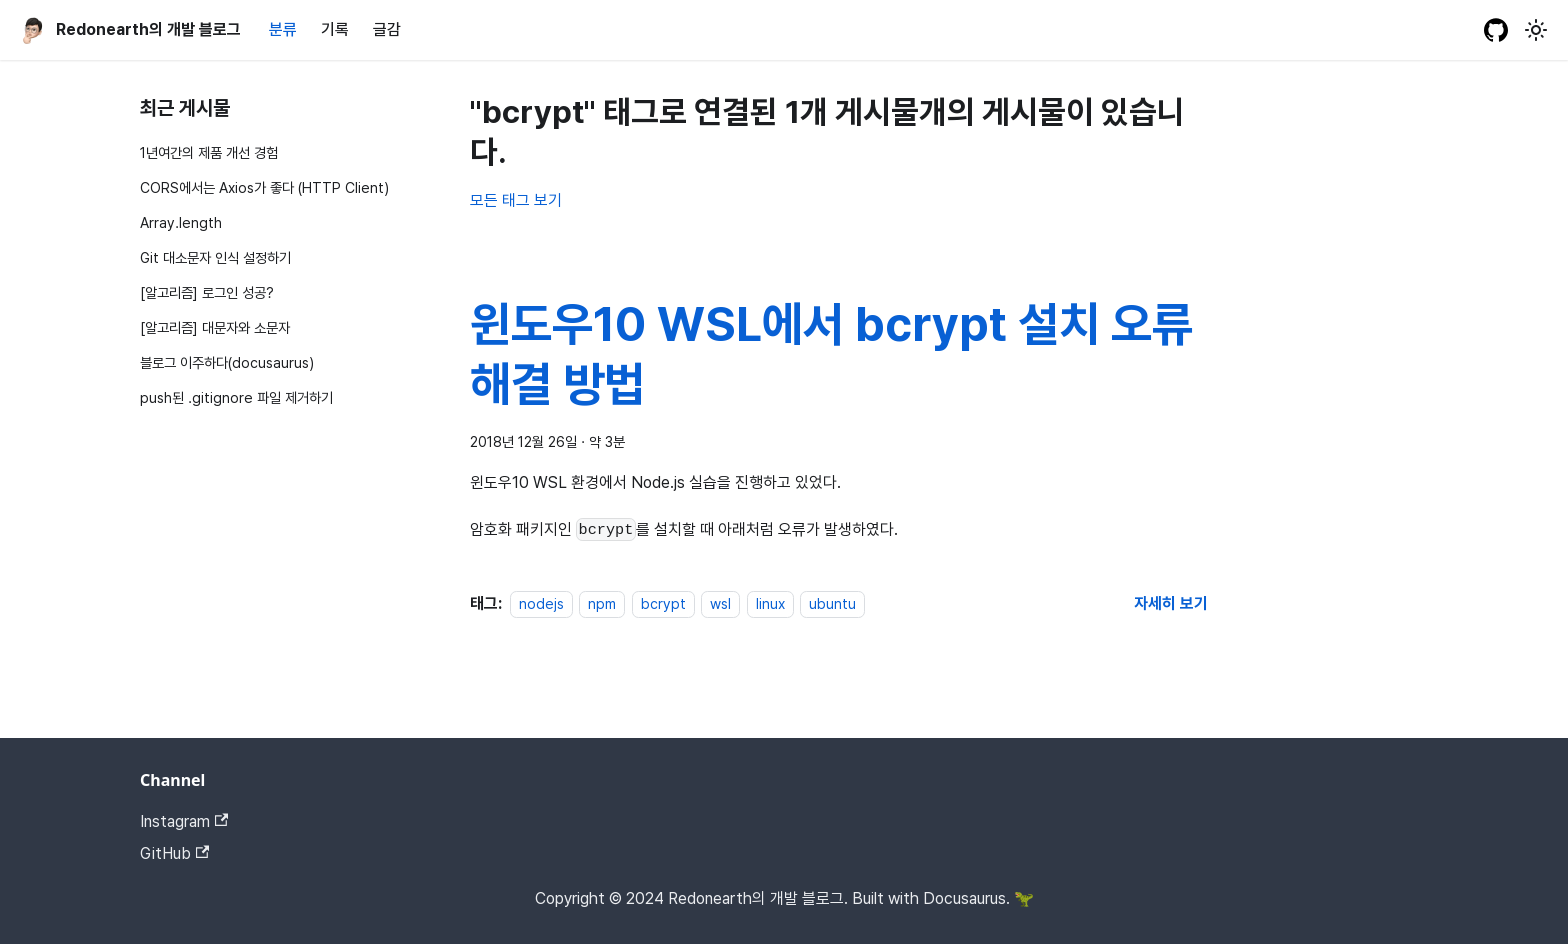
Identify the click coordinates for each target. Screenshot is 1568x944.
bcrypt (663, 603)
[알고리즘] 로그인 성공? (207, 292)
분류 (283, 29)
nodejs (541, 603)
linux (770, 603)
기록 (335, 29)
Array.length (181, 222)
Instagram (184, 821)
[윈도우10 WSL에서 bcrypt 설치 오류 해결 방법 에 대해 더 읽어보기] (1171, 603)
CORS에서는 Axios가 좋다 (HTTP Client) (264, 187)
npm (602, 603)
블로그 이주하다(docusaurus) (227, 362)
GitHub (174, 853)
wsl (720, 603)
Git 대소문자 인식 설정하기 (215, 257)
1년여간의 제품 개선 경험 (209, 152)
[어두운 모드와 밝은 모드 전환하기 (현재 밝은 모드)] (1536, 30)
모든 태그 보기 (516, 200)
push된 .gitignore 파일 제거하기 (236, 397)
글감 (387, 29)
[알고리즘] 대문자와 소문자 (215, 327)
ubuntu (832, 603)
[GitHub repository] (1496, 30)
